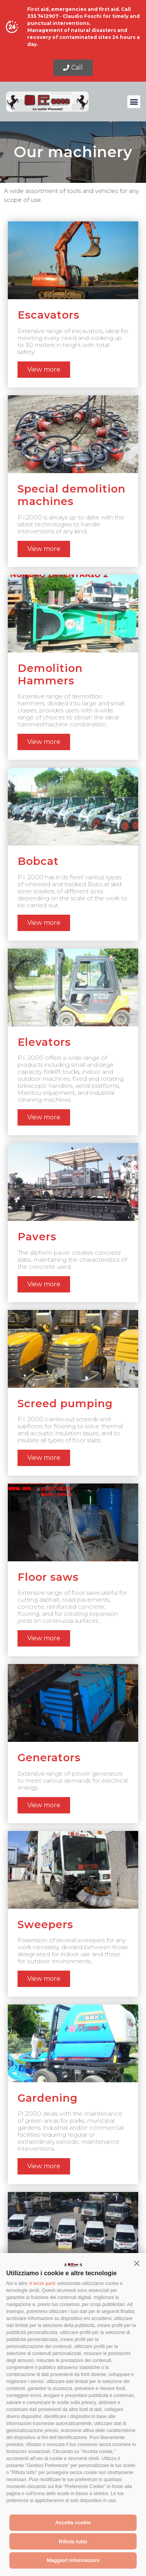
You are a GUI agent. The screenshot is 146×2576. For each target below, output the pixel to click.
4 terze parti (42, 2283)
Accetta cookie (73, 2522)
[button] (137, 2263)
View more (43, 369)
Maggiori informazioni (73, 2560)
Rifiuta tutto (73, 2541)
